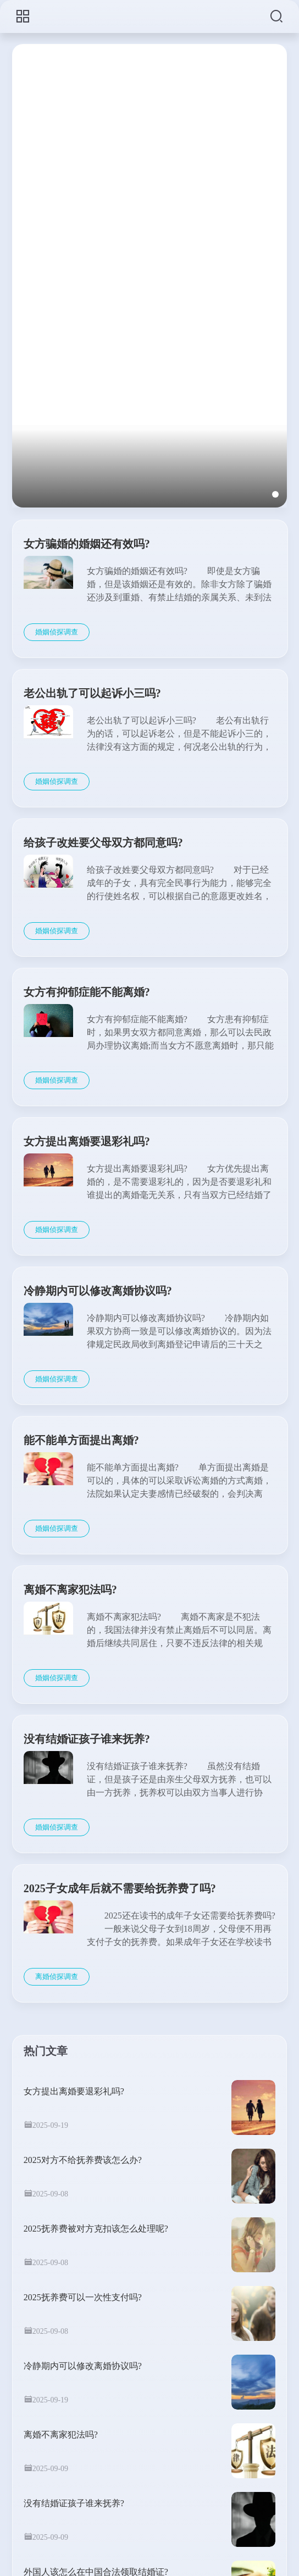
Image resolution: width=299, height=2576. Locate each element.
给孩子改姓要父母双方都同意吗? (103, 843)
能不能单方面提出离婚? (81, 1440)
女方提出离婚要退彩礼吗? (87, 1141)
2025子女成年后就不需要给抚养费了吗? (120, 1888)
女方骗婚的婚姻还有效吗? (87, 544)
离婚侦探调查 (56, 1976)
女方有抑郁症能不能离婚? (87, 992)
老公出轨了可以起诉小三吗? (92, 693)
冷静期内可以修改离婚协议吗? (98, 1291)
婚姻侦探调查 (56, 632)
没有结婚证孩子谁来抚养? (87, 1739)
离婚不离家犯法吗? (70, 1589)
